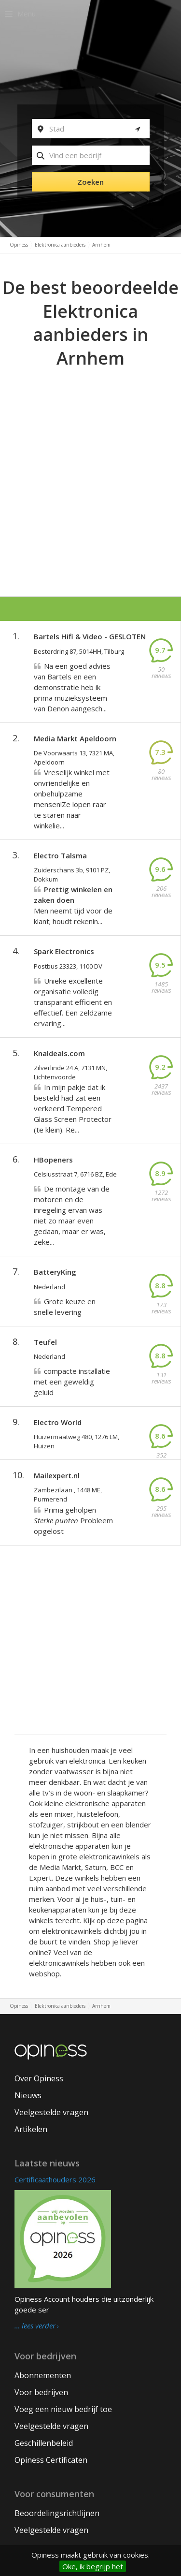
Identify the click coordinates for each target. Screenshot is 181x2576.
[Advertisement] (90, 466)
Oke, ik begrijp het (92, 2566)
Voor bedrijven (41, 2392)
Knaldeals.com (59, 1053)
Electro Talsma (60, 855)
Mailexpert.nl (57, 1475)
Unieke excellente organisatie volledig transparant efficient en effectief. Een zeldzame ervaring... (73, 1002)
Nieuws (28, 2095)
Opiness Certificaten (50, 2460)
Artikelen (30, 2129)
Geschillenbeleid (43, 2443)
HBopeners (53, 1159)
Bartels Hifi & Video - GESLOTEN (90, 636)
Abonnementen (42, 2375)
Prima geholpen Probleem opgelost (73, 1520)
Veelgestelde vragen (51, 2112)
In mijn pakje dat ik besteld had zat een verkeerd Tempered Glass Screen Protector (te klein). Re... (72, 1108)
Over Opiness (38, 2078)
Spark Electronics (64, 951)
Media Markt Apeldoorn (75, 738)
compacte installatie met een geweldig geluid (72, 1381)
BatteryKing (55, 1272)
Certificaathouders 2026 (55, 2179)
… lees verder (35, 2326)
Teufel (45, 1342)
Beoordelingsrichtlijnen (56, 2513)
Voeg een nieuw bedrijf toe (63, 2409)
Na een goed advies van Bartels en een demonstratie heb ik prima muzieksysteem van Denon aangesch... (72, 687)
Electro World (58, 1422)
